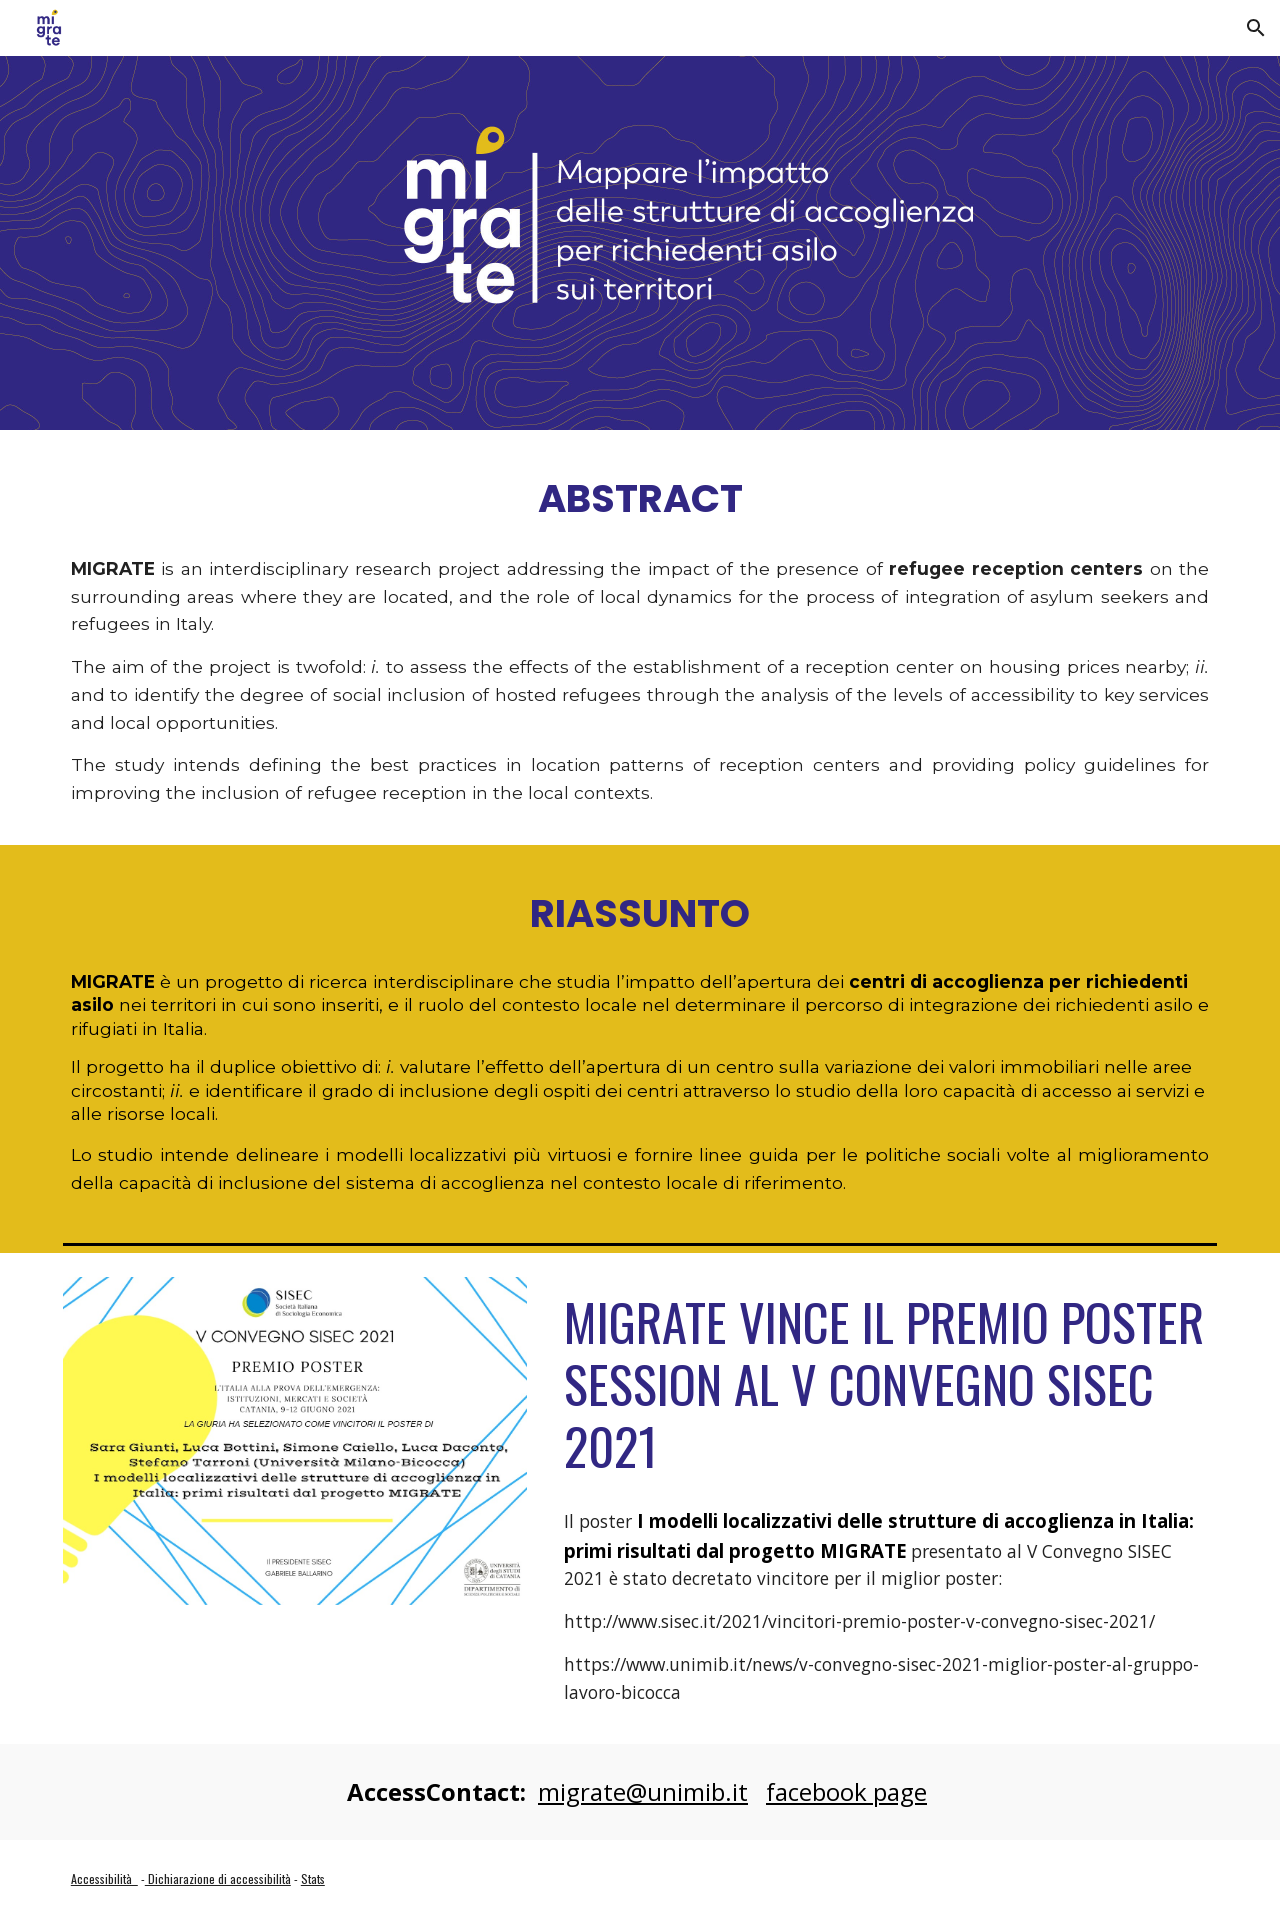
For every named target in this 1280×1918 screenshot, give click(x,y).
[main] (640, 497)
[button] (1256, 28)
